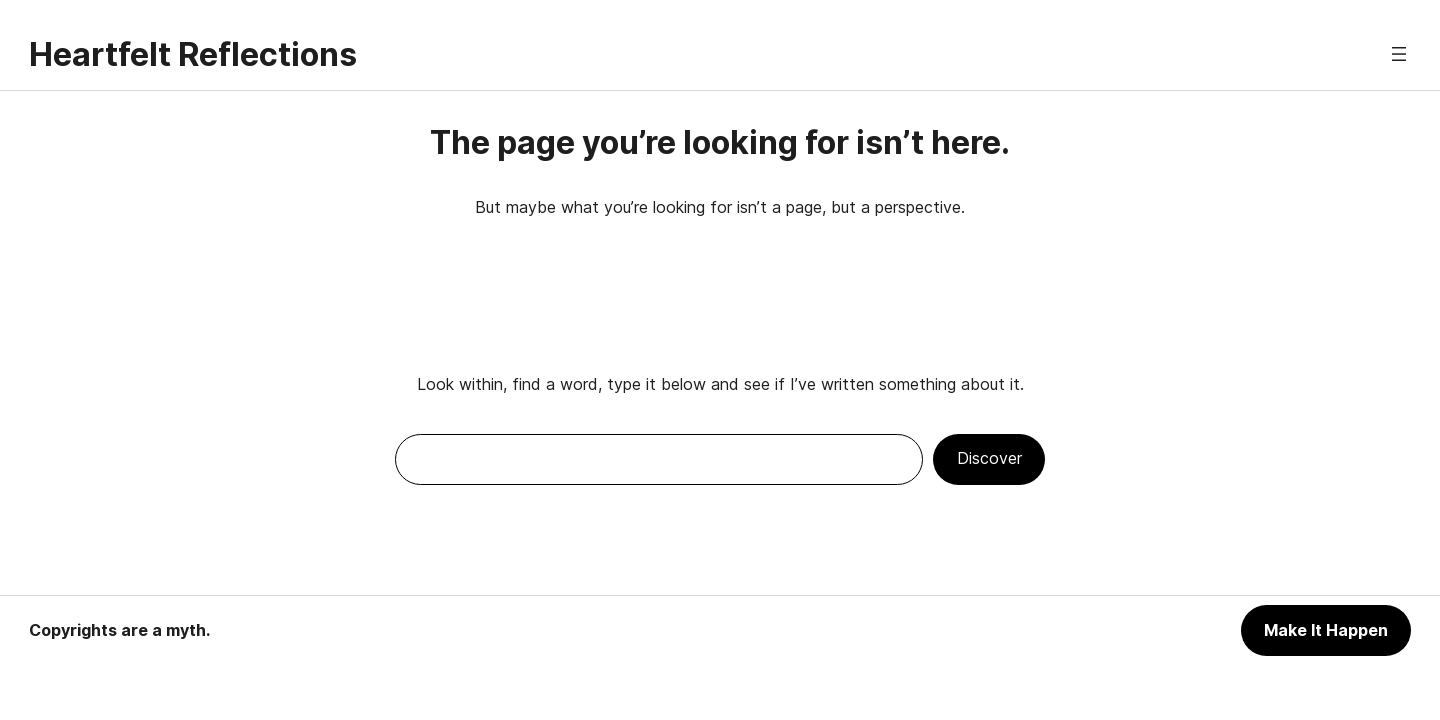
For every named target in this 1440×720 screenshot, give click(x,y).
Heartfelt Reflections (193, 54)
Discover (989, 458)
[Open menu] (1399, 54)
